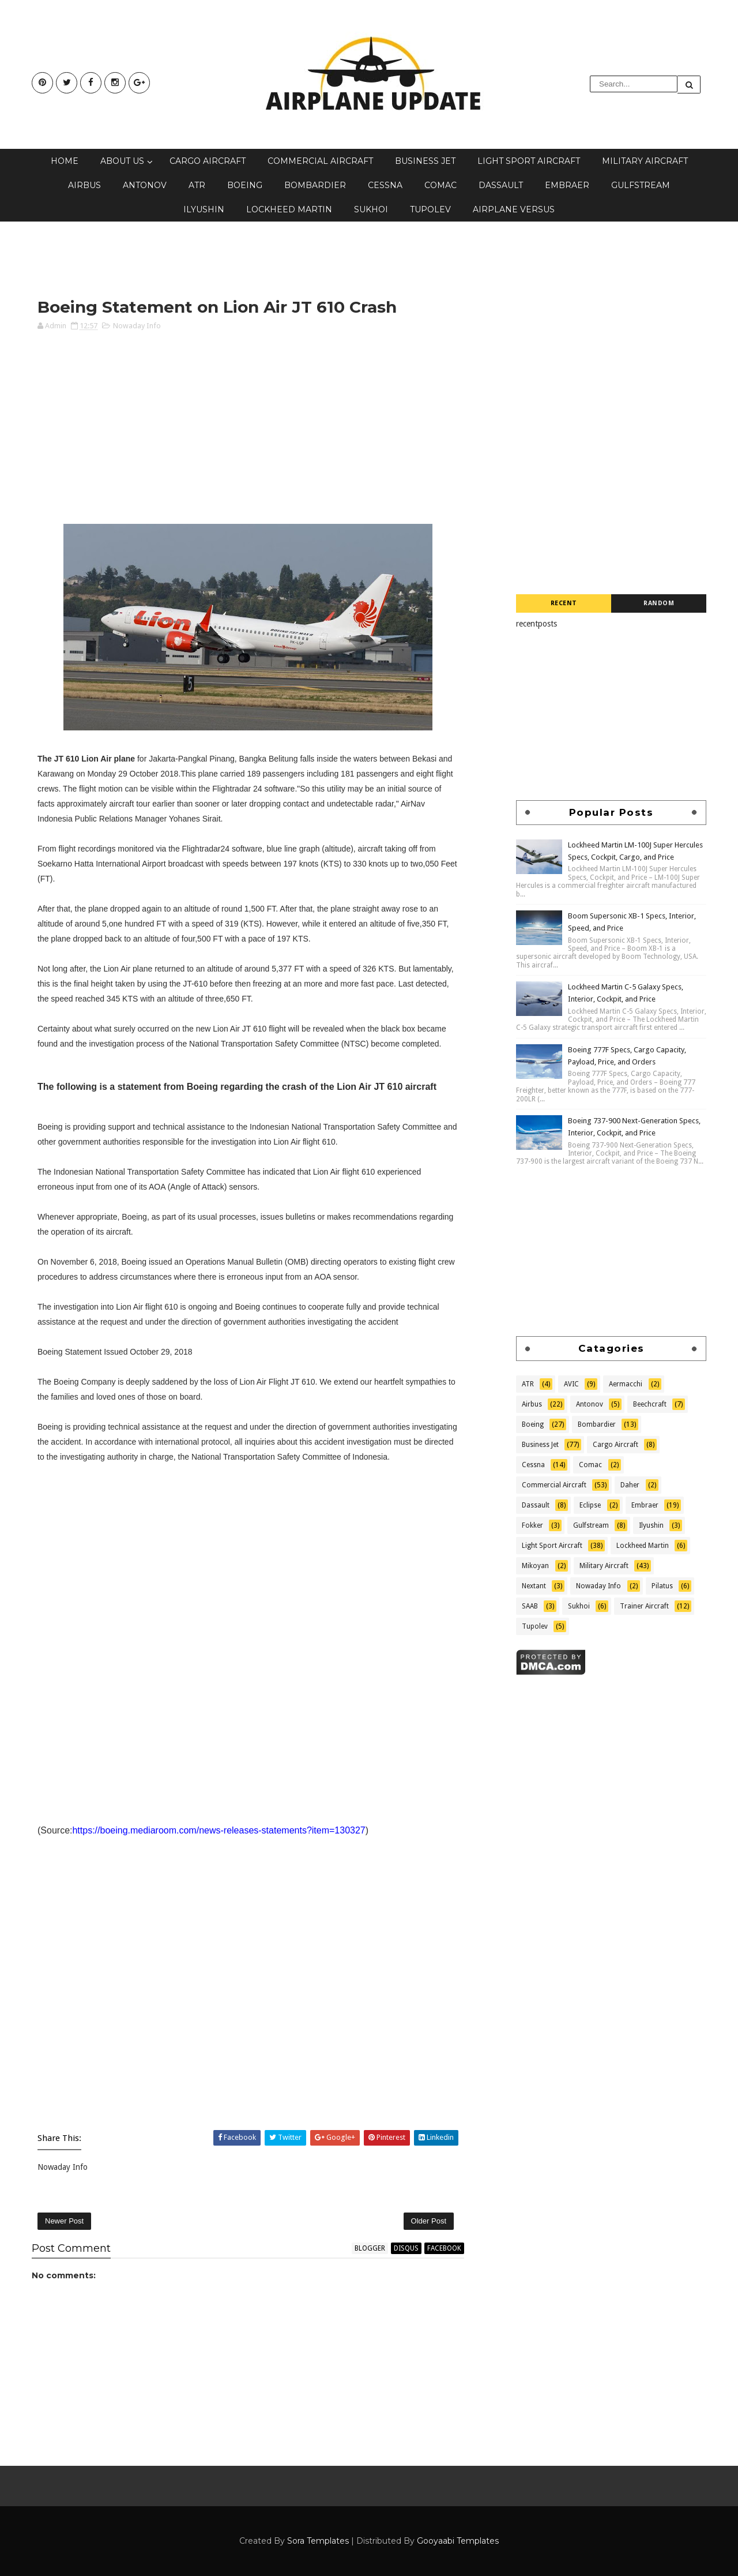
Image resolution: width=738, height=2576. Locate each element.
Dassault (501, 185)
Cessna (385, 185)
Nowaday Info (137, 325)
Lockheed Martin (289, 209)
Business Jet (425, 161)
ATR (197, 185)
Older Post (428, 2221)
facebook (444, 2248)
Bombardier (315, 185)
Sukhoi (371, 209)
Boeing (244, 185)
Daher (629, 1485)
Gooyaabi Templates (458, 2541)
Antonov (145, 185)
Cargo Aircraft (208, 161)
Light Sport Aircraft (528, 161)
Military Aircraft (645, 161)
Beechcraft (650, 1404)
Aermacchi (625, 1384)
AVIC (571, 1384)
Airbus (84, 185)
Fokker (532, 1525)
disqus (406, 2248)
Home (64, 161)
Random (658, 603)
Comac (440, 185)
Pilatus (662, 1586)
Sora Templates (318, 2541)
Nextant (534, 1586)
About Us (122, 161)
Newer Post (64, 2221)
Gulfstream (640, 185)
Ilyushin (203, 209)
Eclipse (590, 1505)
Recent (564, 603)
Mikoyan (535, 1566)
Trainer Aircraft (644, 1606)
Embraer (567, 185)
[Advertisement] (241, 259)
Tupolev (430, 209)
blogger (370, 2248)
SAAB (530, 1606)
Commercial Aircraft (320, 161)
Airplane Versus (514, 209)
